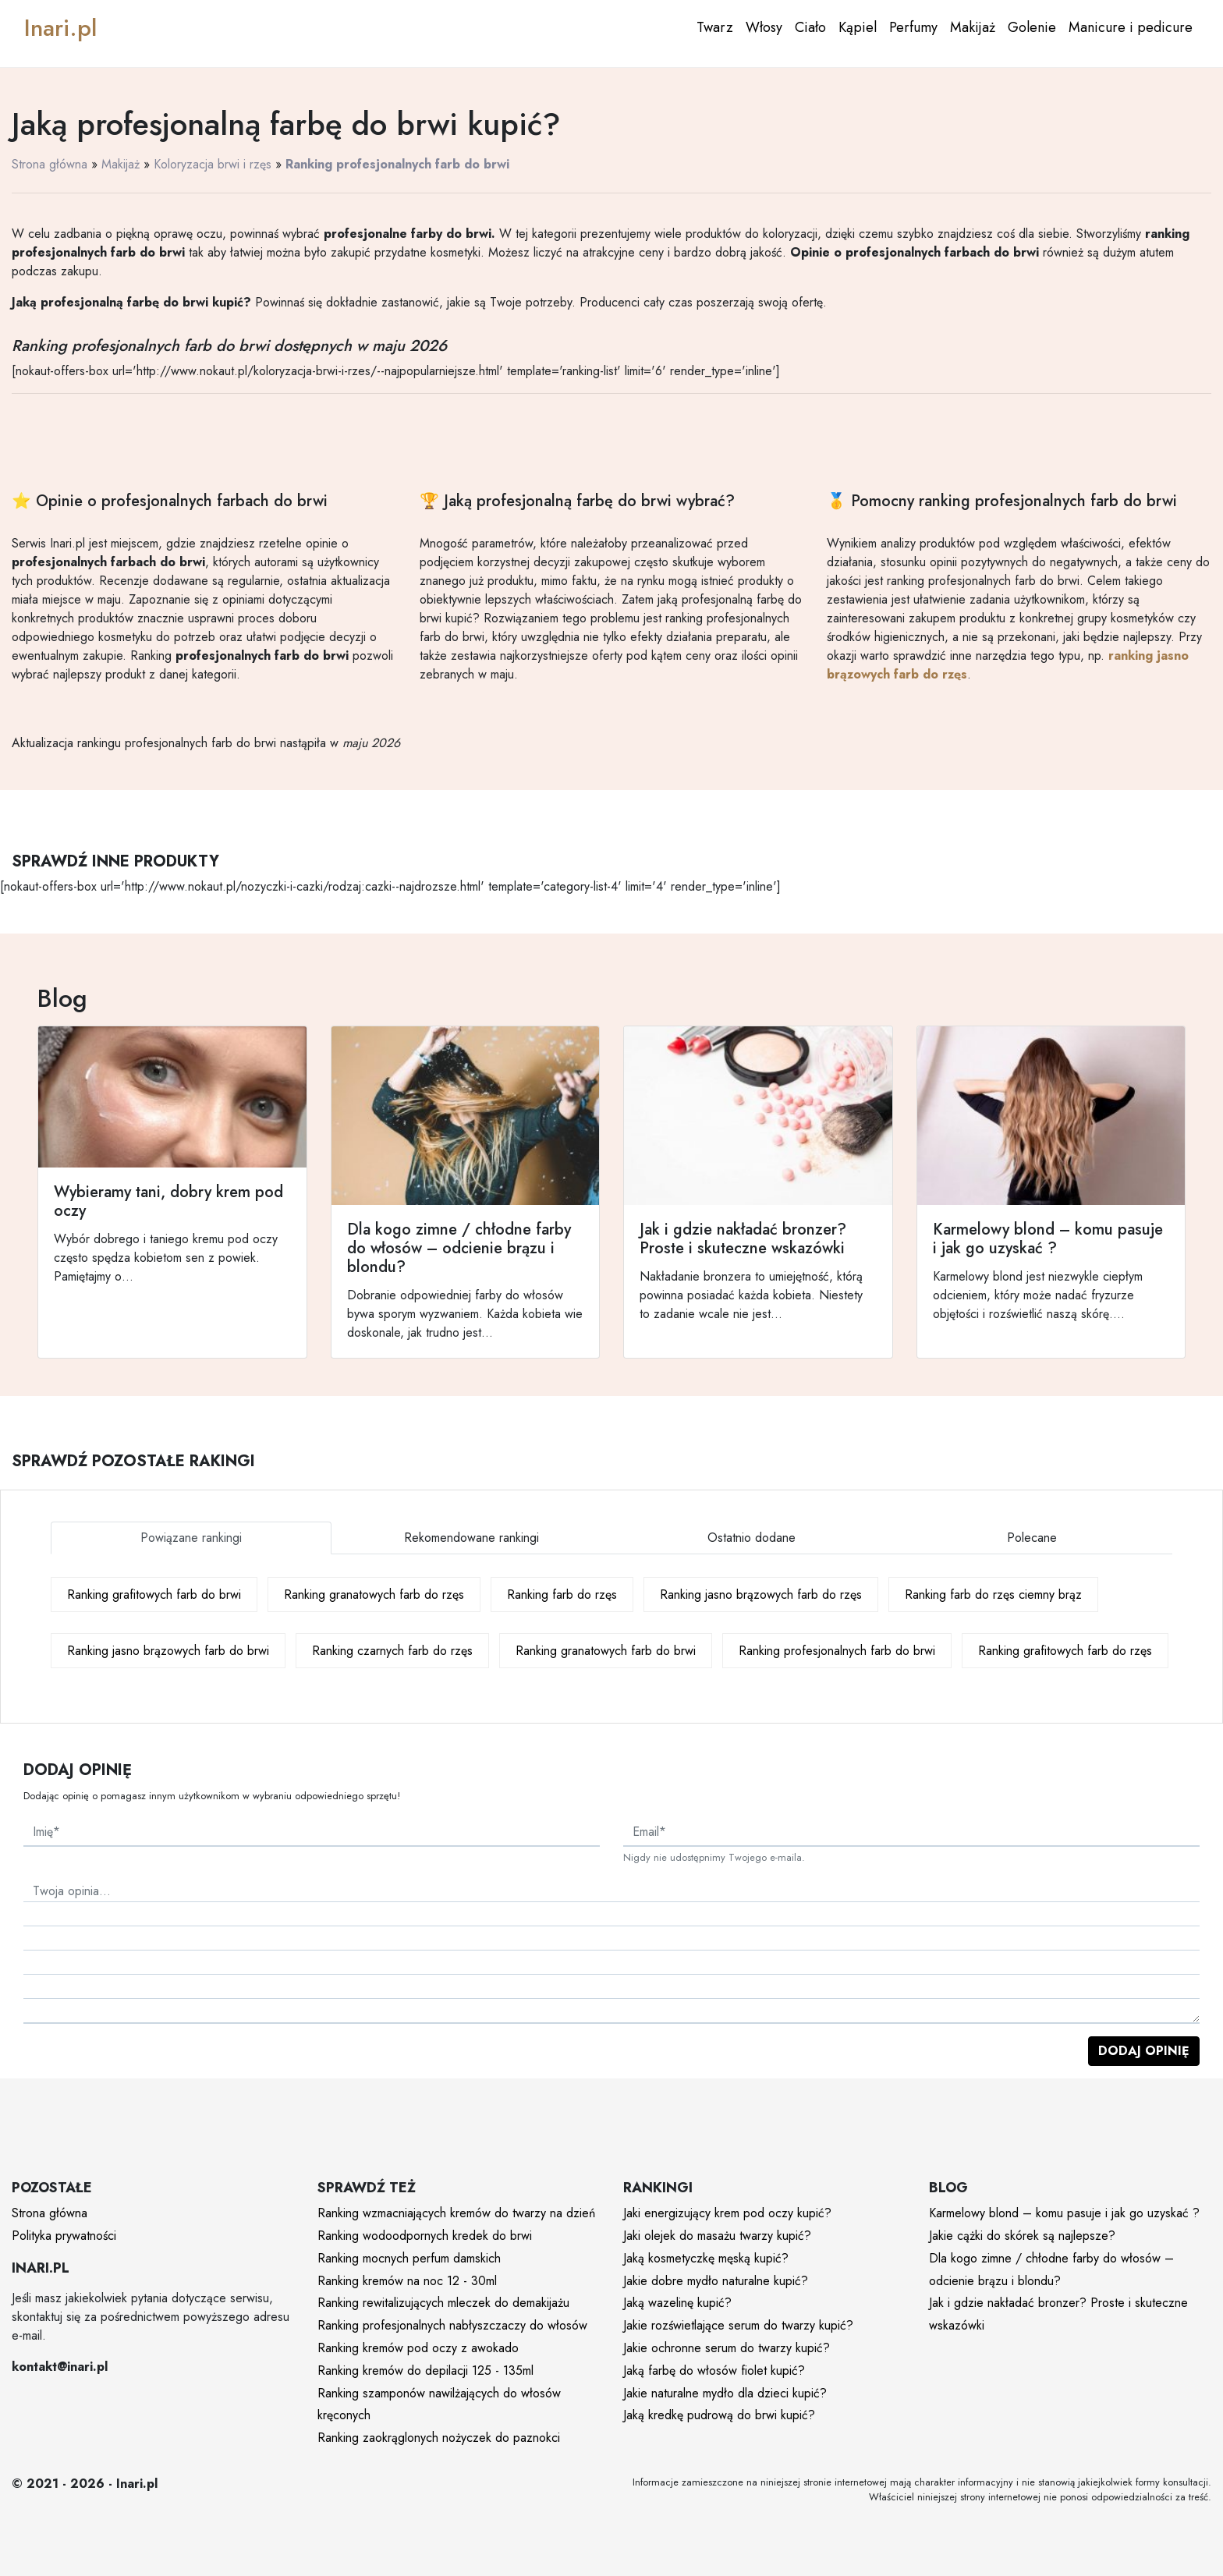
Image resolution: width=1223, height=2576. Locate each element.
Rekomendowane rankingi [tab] (471, 1538)
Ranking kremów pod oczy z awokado (418, 2348)
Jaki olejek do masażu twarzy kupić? (717, 2236)
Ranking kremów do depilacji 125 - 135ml (425, 2370)
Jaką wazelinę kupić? (677, 2303)
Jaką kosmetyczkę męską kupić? (706, 2258)
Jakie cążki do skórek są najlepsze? (1022, 2236)
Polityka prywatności (64, 2236)
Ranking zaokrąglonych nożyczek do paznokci (438, 2438)
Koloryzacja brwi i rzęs (212, 164)
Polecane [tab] (1032, 1538)
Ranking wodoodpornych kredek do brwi (424, 2236)
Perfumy (913, 27)
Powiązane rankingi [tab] (191, 1538)
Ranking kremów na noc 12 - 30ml (407, 2281)
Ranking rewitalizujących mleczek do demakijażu (443, 2303)
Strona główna (49, 164)
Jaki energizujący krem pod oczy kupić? (727, 2213)
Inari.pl (60, 27)
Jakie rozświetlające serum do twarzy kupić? (738, 2325)
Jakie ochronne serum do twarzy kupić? (726, 2348)
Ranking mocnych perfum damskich (409, 2258)
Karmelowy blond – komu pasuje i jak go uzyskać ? (1064, 2213)
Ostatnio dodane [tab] (751, 1538)
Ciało (810, 27)
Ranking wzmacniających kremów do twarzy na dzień (456, 2213)
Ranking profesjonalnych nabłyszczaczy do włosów (452, 2325)
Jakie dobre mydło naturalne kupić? (715, 2281)
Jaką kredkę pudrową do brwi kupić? (719, 2415)
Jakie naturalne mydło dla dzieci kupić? (725, 2393)
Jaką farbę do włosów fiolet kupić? (714, 2370)
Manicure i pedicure (1131, 27)
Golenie (1032, 27)
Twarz (715, 27)
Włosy (764, 27)
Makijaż (972, 27)
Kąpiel (857, 27)
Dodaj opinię (1143, 2051)
